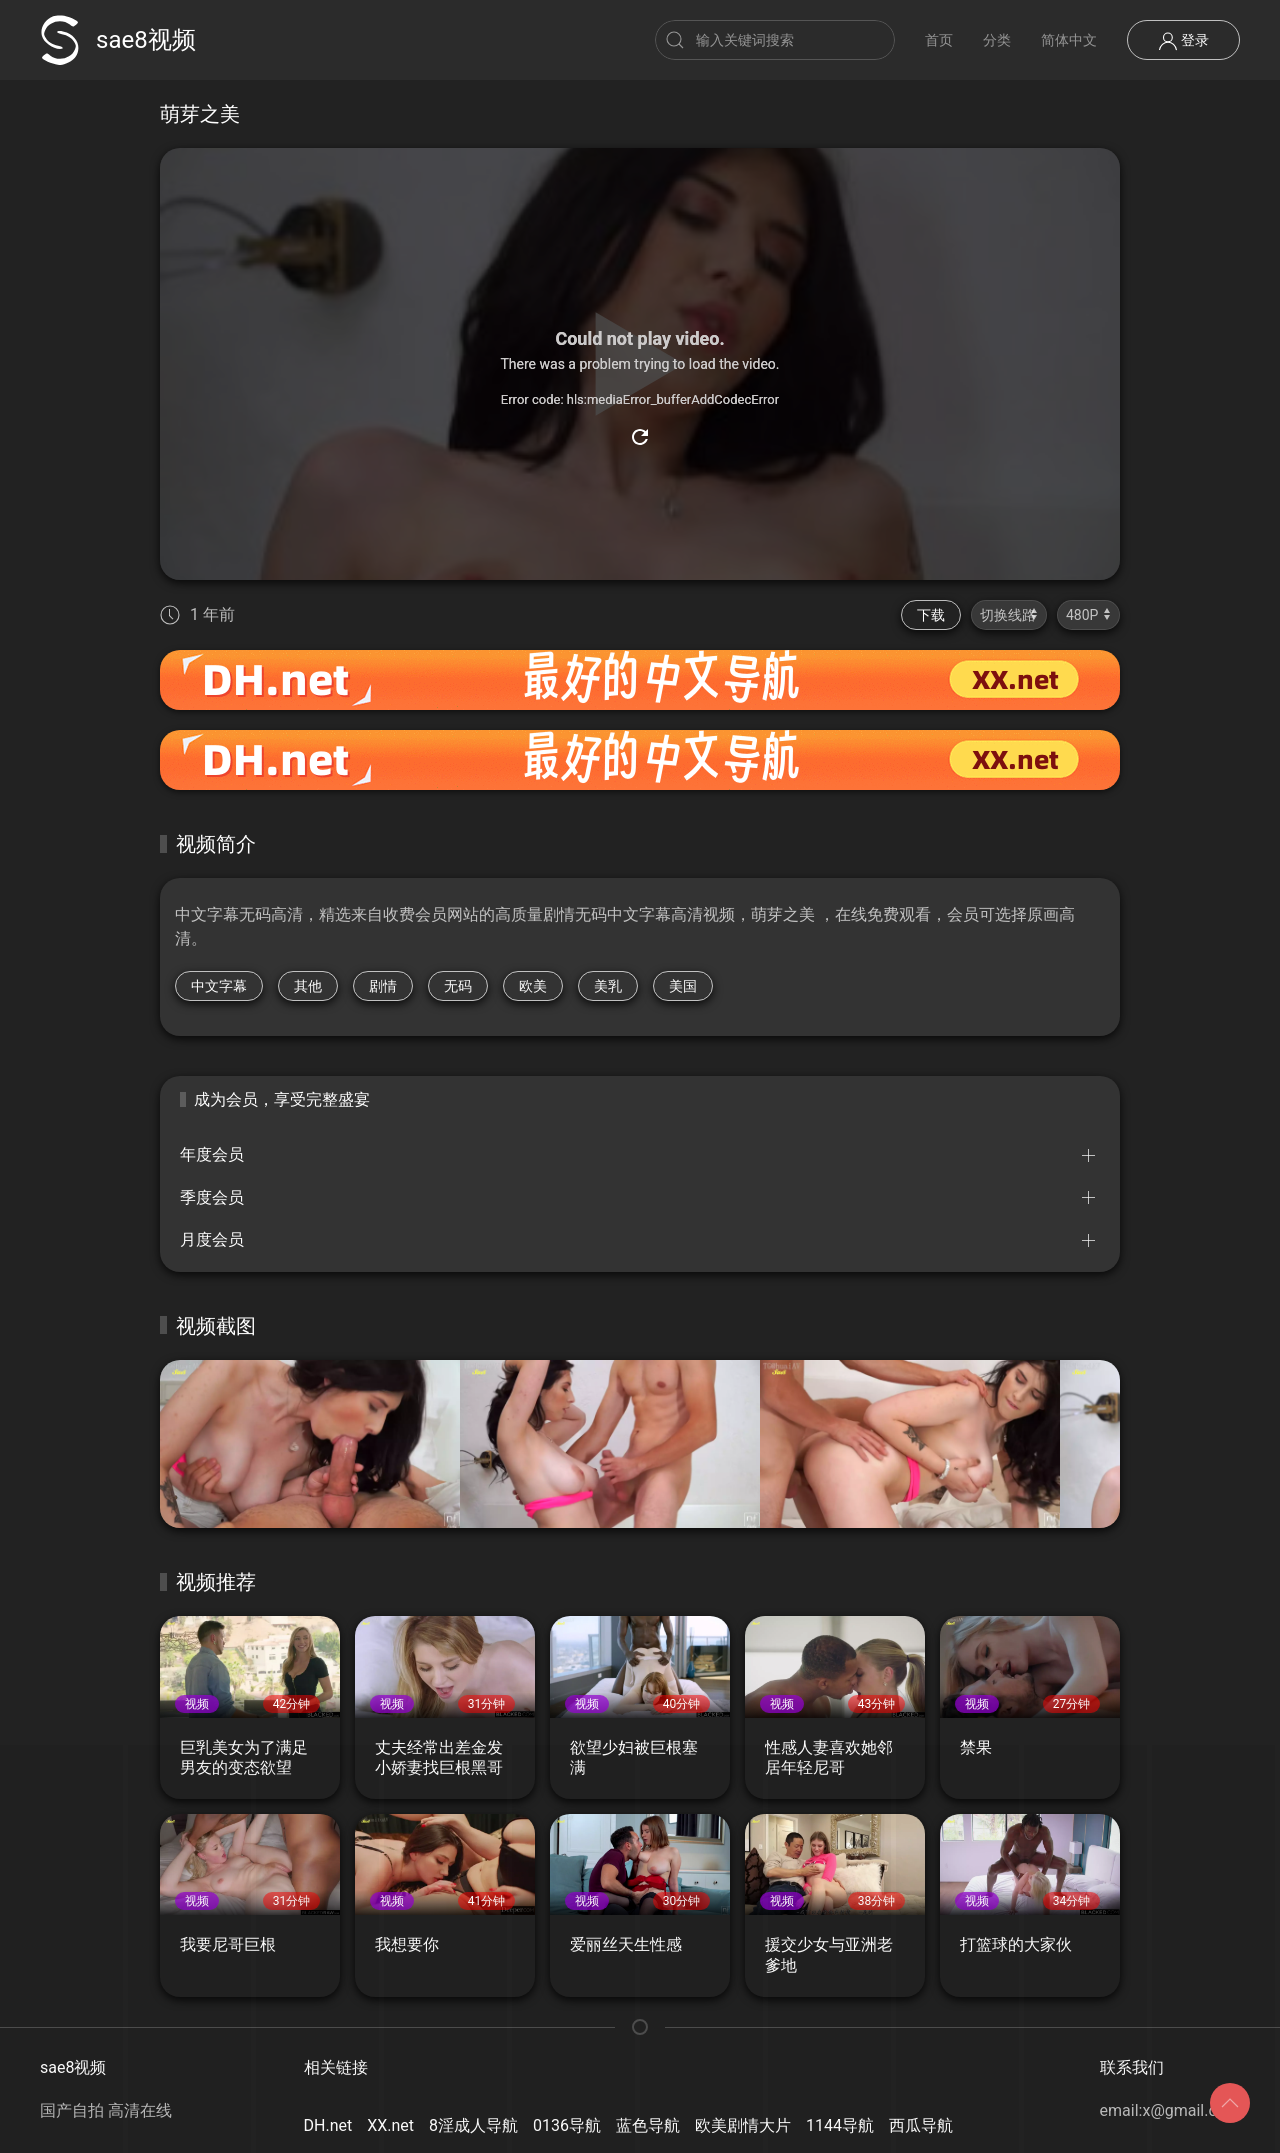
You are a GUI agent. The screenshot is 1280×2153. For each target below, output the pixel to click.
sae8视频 (118, 40)
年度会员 (212, 1154)
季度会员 (212, 1197)
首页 (939, 40)
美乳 (608, 986)
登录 (1183, 41)
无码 (458, 986)
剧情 (383, 986)
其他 (308, 986)
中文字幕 (219, 986)
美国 (683, 986)
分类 (997, 40)
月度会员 (212, 1239)
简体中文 (1069, 40)
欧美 (533, 986)
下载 (931, 615)
